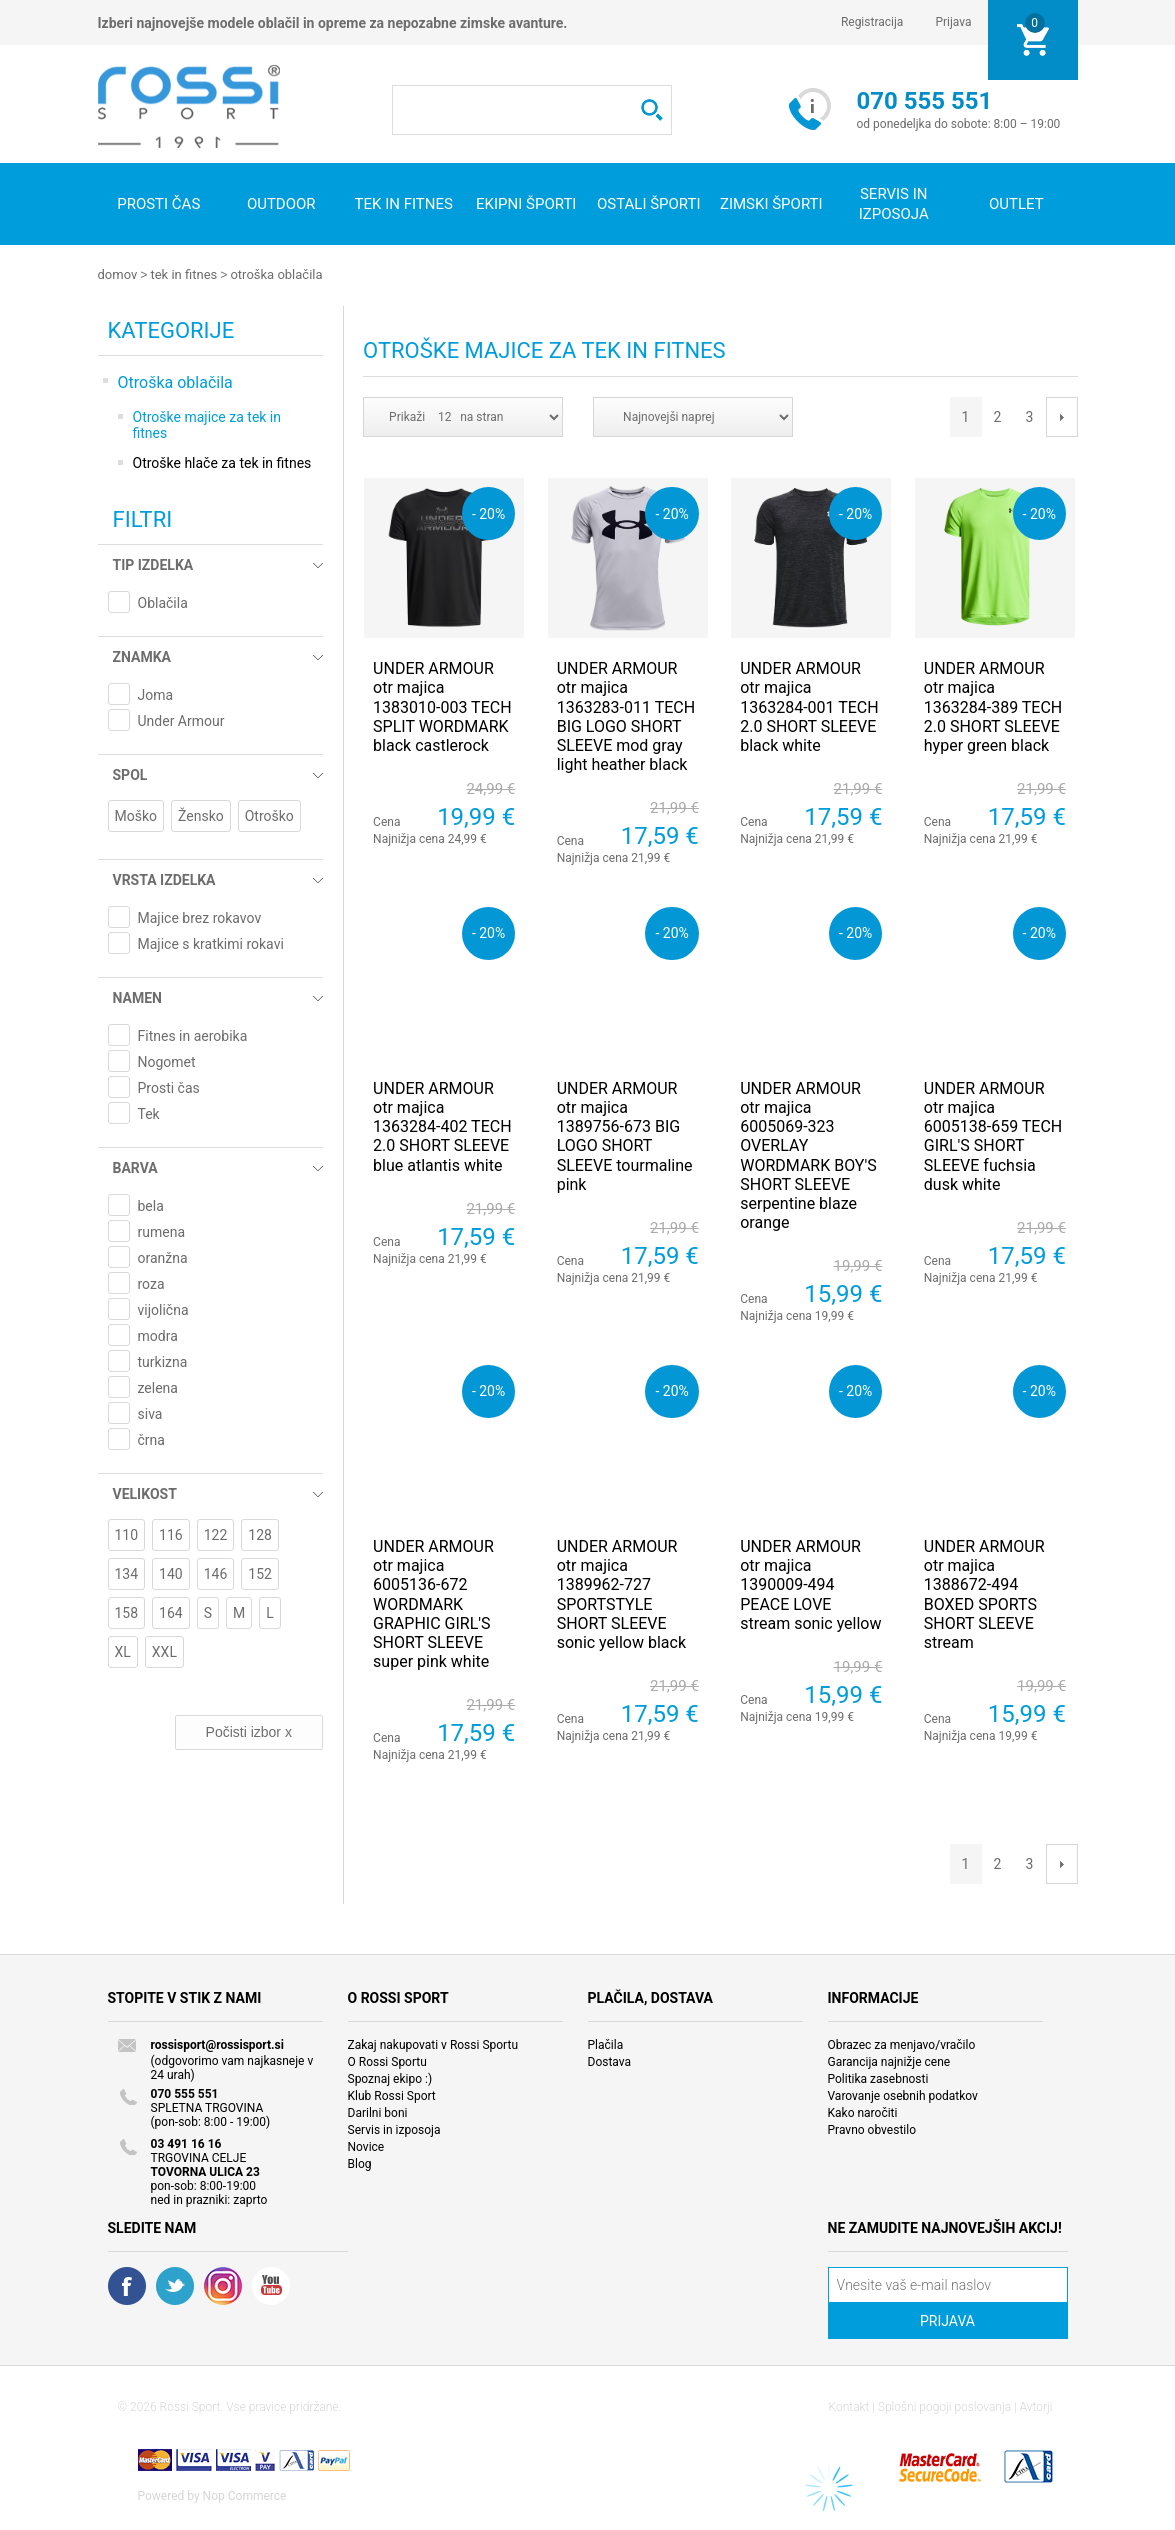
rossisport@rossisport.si (217, 2044)
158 (127, 1612)
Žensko (201, 815)
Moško (136, 815)
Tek (149, 1113)
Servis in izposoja (394, 2129)
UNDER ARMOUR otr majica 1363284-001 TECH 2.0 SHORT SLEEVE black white (809, 706)
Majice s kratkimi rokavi (211, 943)
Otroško (269, 815)
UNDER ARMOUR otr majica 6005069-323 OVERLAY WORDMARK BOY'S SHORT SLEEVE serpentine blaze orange (808, 1154)
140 (171, 1573)
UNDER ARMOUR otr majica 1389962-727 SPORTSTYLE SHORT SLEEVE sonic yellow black (621, 1593)
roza (151, 1283)
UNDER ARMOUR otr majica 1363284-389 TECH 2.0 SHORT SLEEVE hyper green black (993, 706)
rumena (162, 1231)
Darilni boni (378, 2112)
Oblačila (163, 602)
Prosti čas (158, 204)
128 (260, 1534)
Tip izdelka (153, 564)
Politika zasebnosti (878, 2078)
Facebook (127, 2285)
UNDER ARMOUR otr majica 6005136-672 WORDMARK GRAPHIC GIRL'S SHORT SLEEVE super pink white (433, 1603)
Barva (135, 1167)
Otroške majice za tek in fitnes (207, 424)
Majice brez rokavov (200, 917)
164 (171, 1612)
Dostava (610, 2061)
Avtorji (1036, 2406)
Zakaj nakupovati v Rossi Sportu (433, 2044)
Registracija (872, 22)
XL (123, 1651)
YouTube (271, 2285)
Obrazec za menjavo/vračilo (902, 2044)
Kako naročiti (863, 2112)
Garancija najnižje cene (889, 2061)
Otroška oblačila (276, 274)
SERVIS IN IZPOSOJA (894, 204)
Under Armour (181, 720)
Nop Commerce (245, 2495)
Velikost (145, 1493)
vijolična (163, 1309)
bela (151, 1205)
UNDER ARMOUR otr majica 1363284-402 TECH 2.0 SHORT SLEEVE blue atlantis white (442, 1126)
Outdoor (281, 204)
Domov (118, 274)
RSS (223, 2285)
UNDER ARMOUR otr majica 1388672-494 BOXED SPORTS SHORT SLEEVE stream (984, 1593)
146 (216, 1573)
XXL (164, 1651)
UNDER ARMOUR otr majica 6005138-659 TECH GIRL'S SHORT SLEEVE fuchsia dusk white (993, 1135)
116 (171, 1534)
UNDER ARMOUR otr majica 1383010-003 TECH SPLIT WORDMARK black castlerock (442, 706)
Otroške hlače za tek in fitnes (222, 462)
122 (216, 1534)
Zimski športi (771, 204)
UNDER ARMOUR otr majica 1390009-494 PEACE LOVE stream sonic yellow (810, 1584)
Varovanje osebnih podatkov (903, 2095)
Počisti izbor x (249, 1731)
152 (260, 1573)
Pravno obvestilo (872, 2129)
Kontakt (849, 2406)
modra (158, 1335)
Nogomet (167, 1061)
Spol (130, 774)
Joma (156, 694)
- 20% (488, 512)
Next (1062, 416)
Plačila (606, 2044)
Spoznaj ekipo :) (390, 2078)
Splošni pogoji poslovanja (944, 2406)
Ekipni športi (526, 204)
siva (150, 1413)
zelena (158, 1387)
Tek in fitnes (404, 204)
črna (151, 1439)
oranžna (163, 1257)
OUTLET (1016, 204)
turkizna (163, 1361)
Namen (137, 997)
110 (127, 1534)
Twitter (175, 2285)
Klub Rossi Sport (392, 2095)
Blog (360, 2163)
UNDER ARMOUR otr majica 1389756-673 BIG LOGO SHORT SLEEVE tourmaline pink (625, 1135)
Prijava (953, 22)
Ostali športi (649, 204)
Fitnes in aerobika (193, 1035)
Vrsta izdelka (164, 879)
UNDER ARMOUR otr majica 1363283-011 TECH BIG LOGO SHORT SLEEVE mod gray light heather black (626, 715)
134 (127, 1573)
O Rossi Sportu (387, 2061)
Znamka (142, 656)
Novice (366, 2146)
